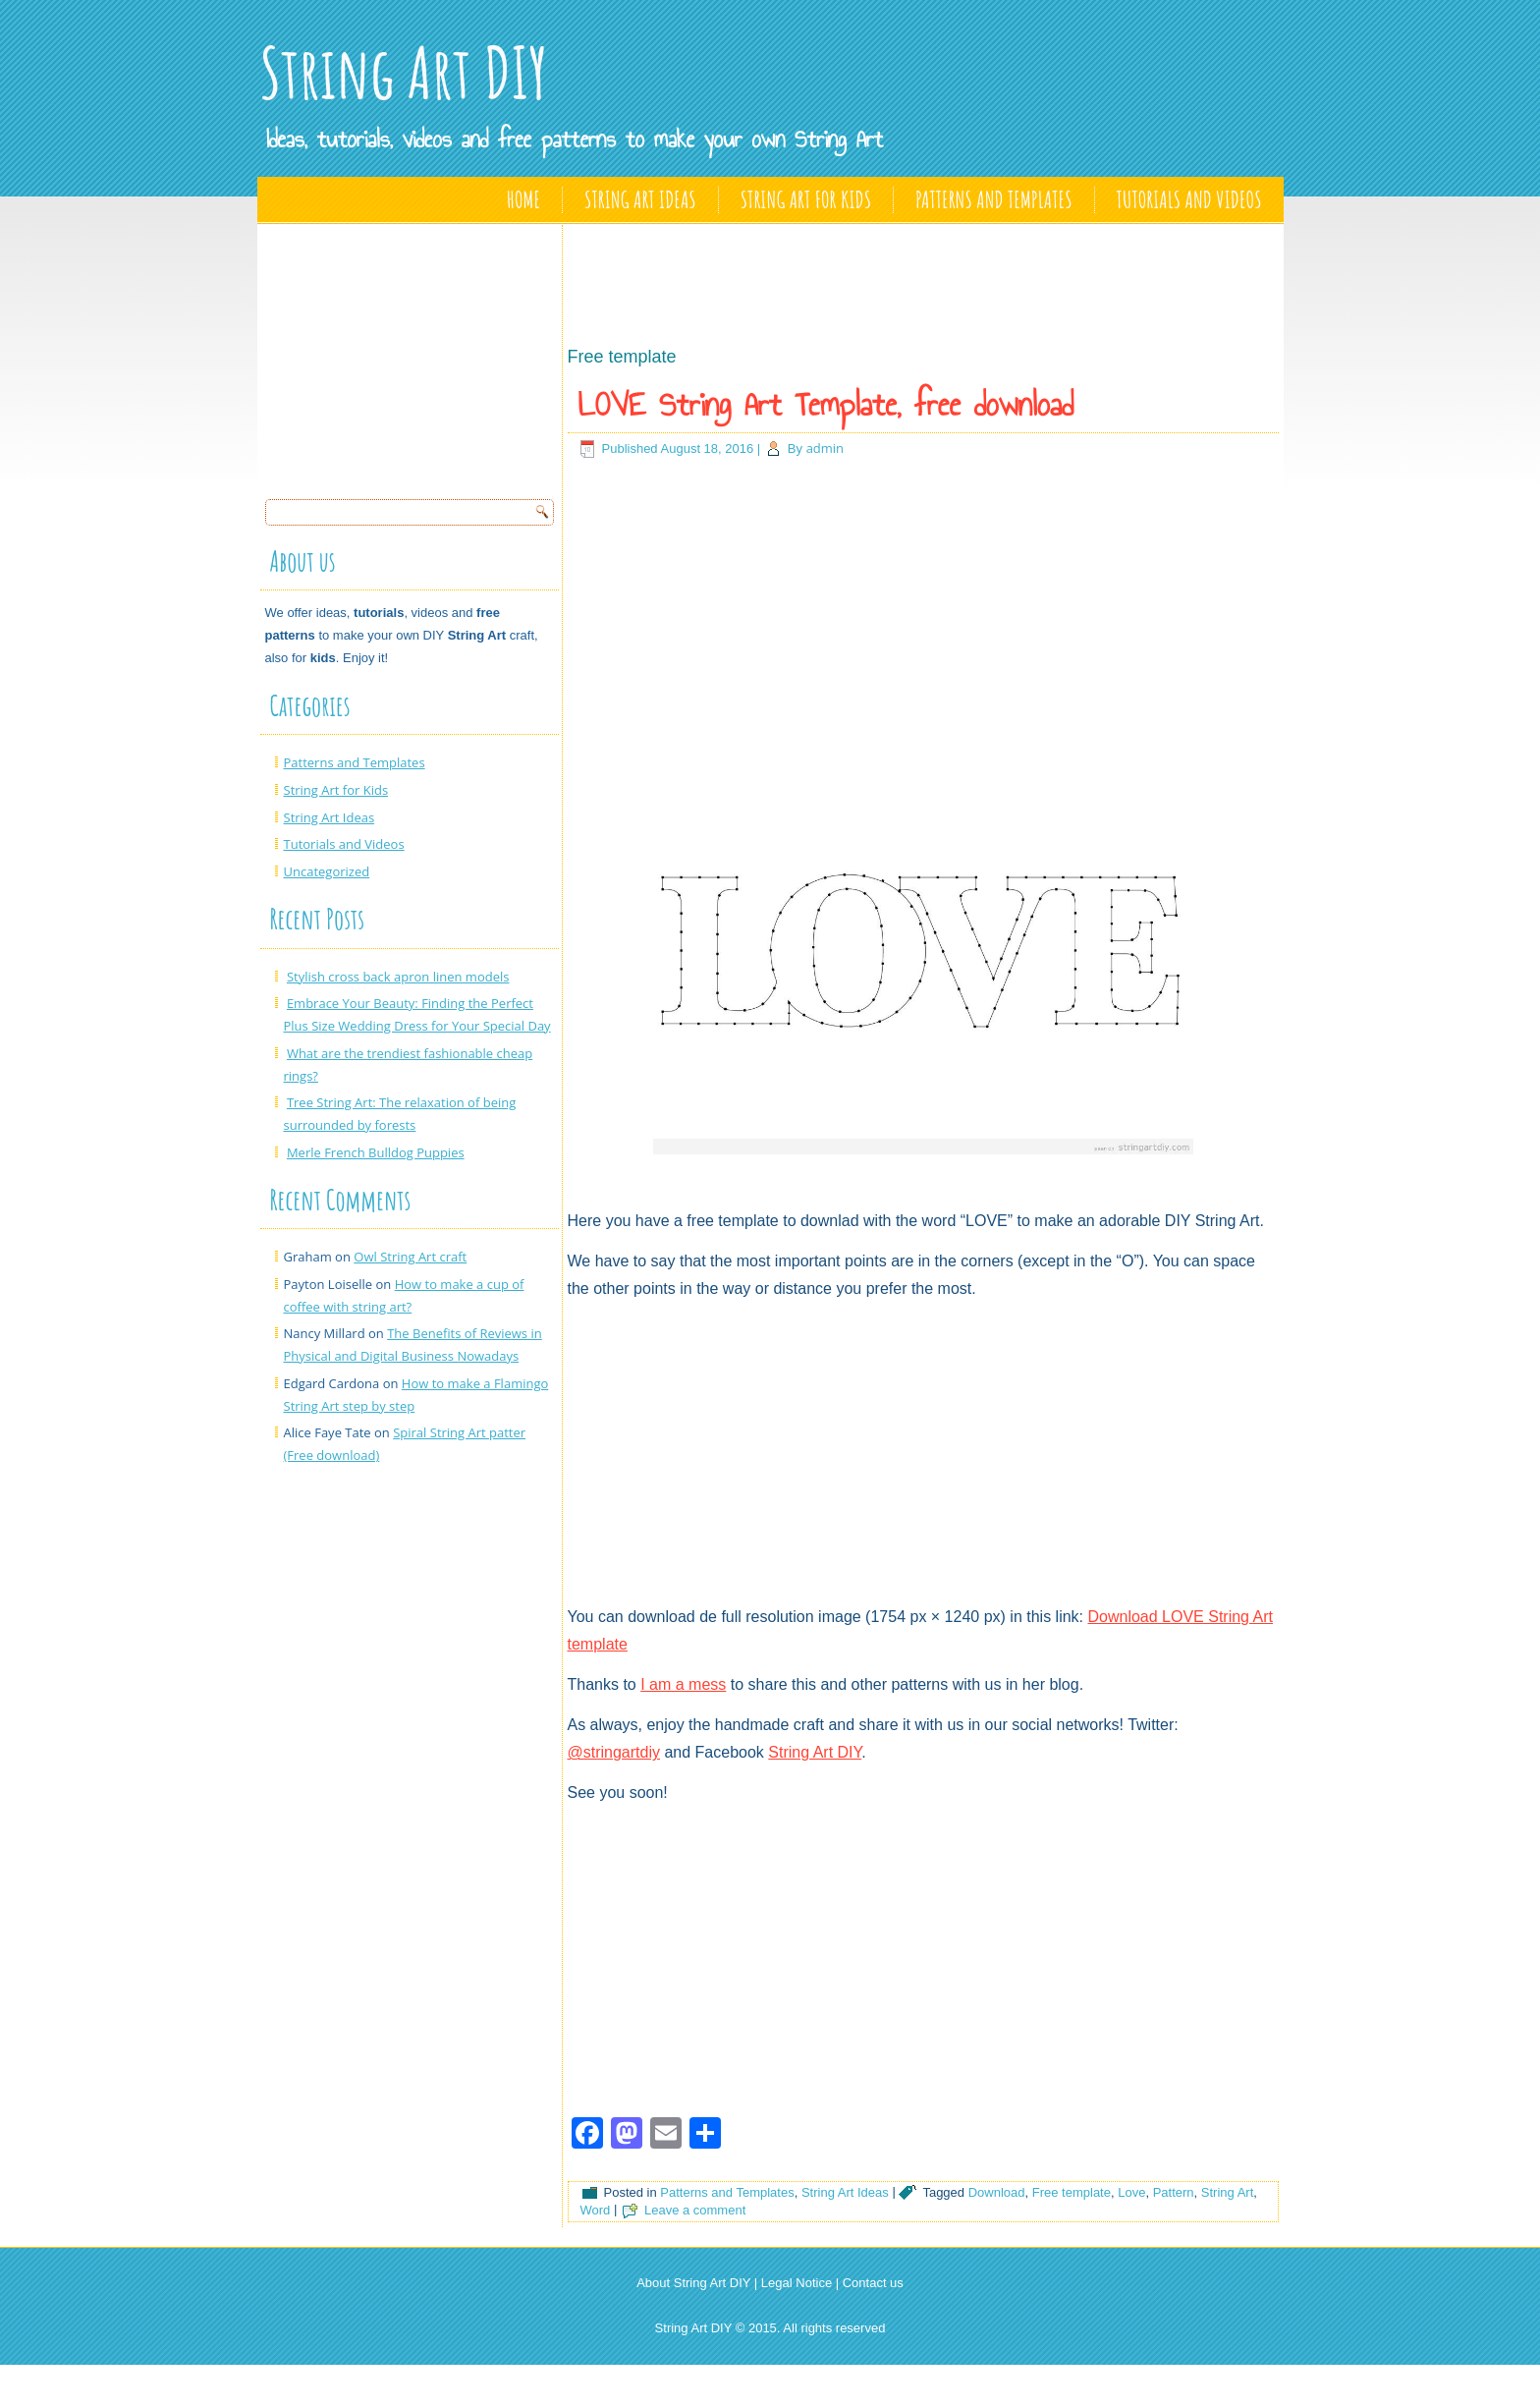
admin (825, 448)
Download (996, 2192)
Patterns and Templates (993, 199)
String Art (1227, 2192)
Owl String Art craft (410, 1256)
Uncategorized (327, 871)
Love (1131, 2192)
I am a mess (683, 1684)
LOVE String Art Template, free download (825, 404)
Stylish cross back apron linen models (398, 976)
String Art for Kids (806, 199)
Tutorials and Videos (1189, 199)
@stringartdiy (614, 1752)
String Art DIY (403, 72)
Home (523, 199)
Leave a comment (694, 2210)
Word (595, 2210)
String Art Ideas (640, 199)
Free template (1071, 2192)
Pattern (1173, 2192)
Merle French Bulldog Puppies (376, 1152)
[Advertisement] (412, 355)
